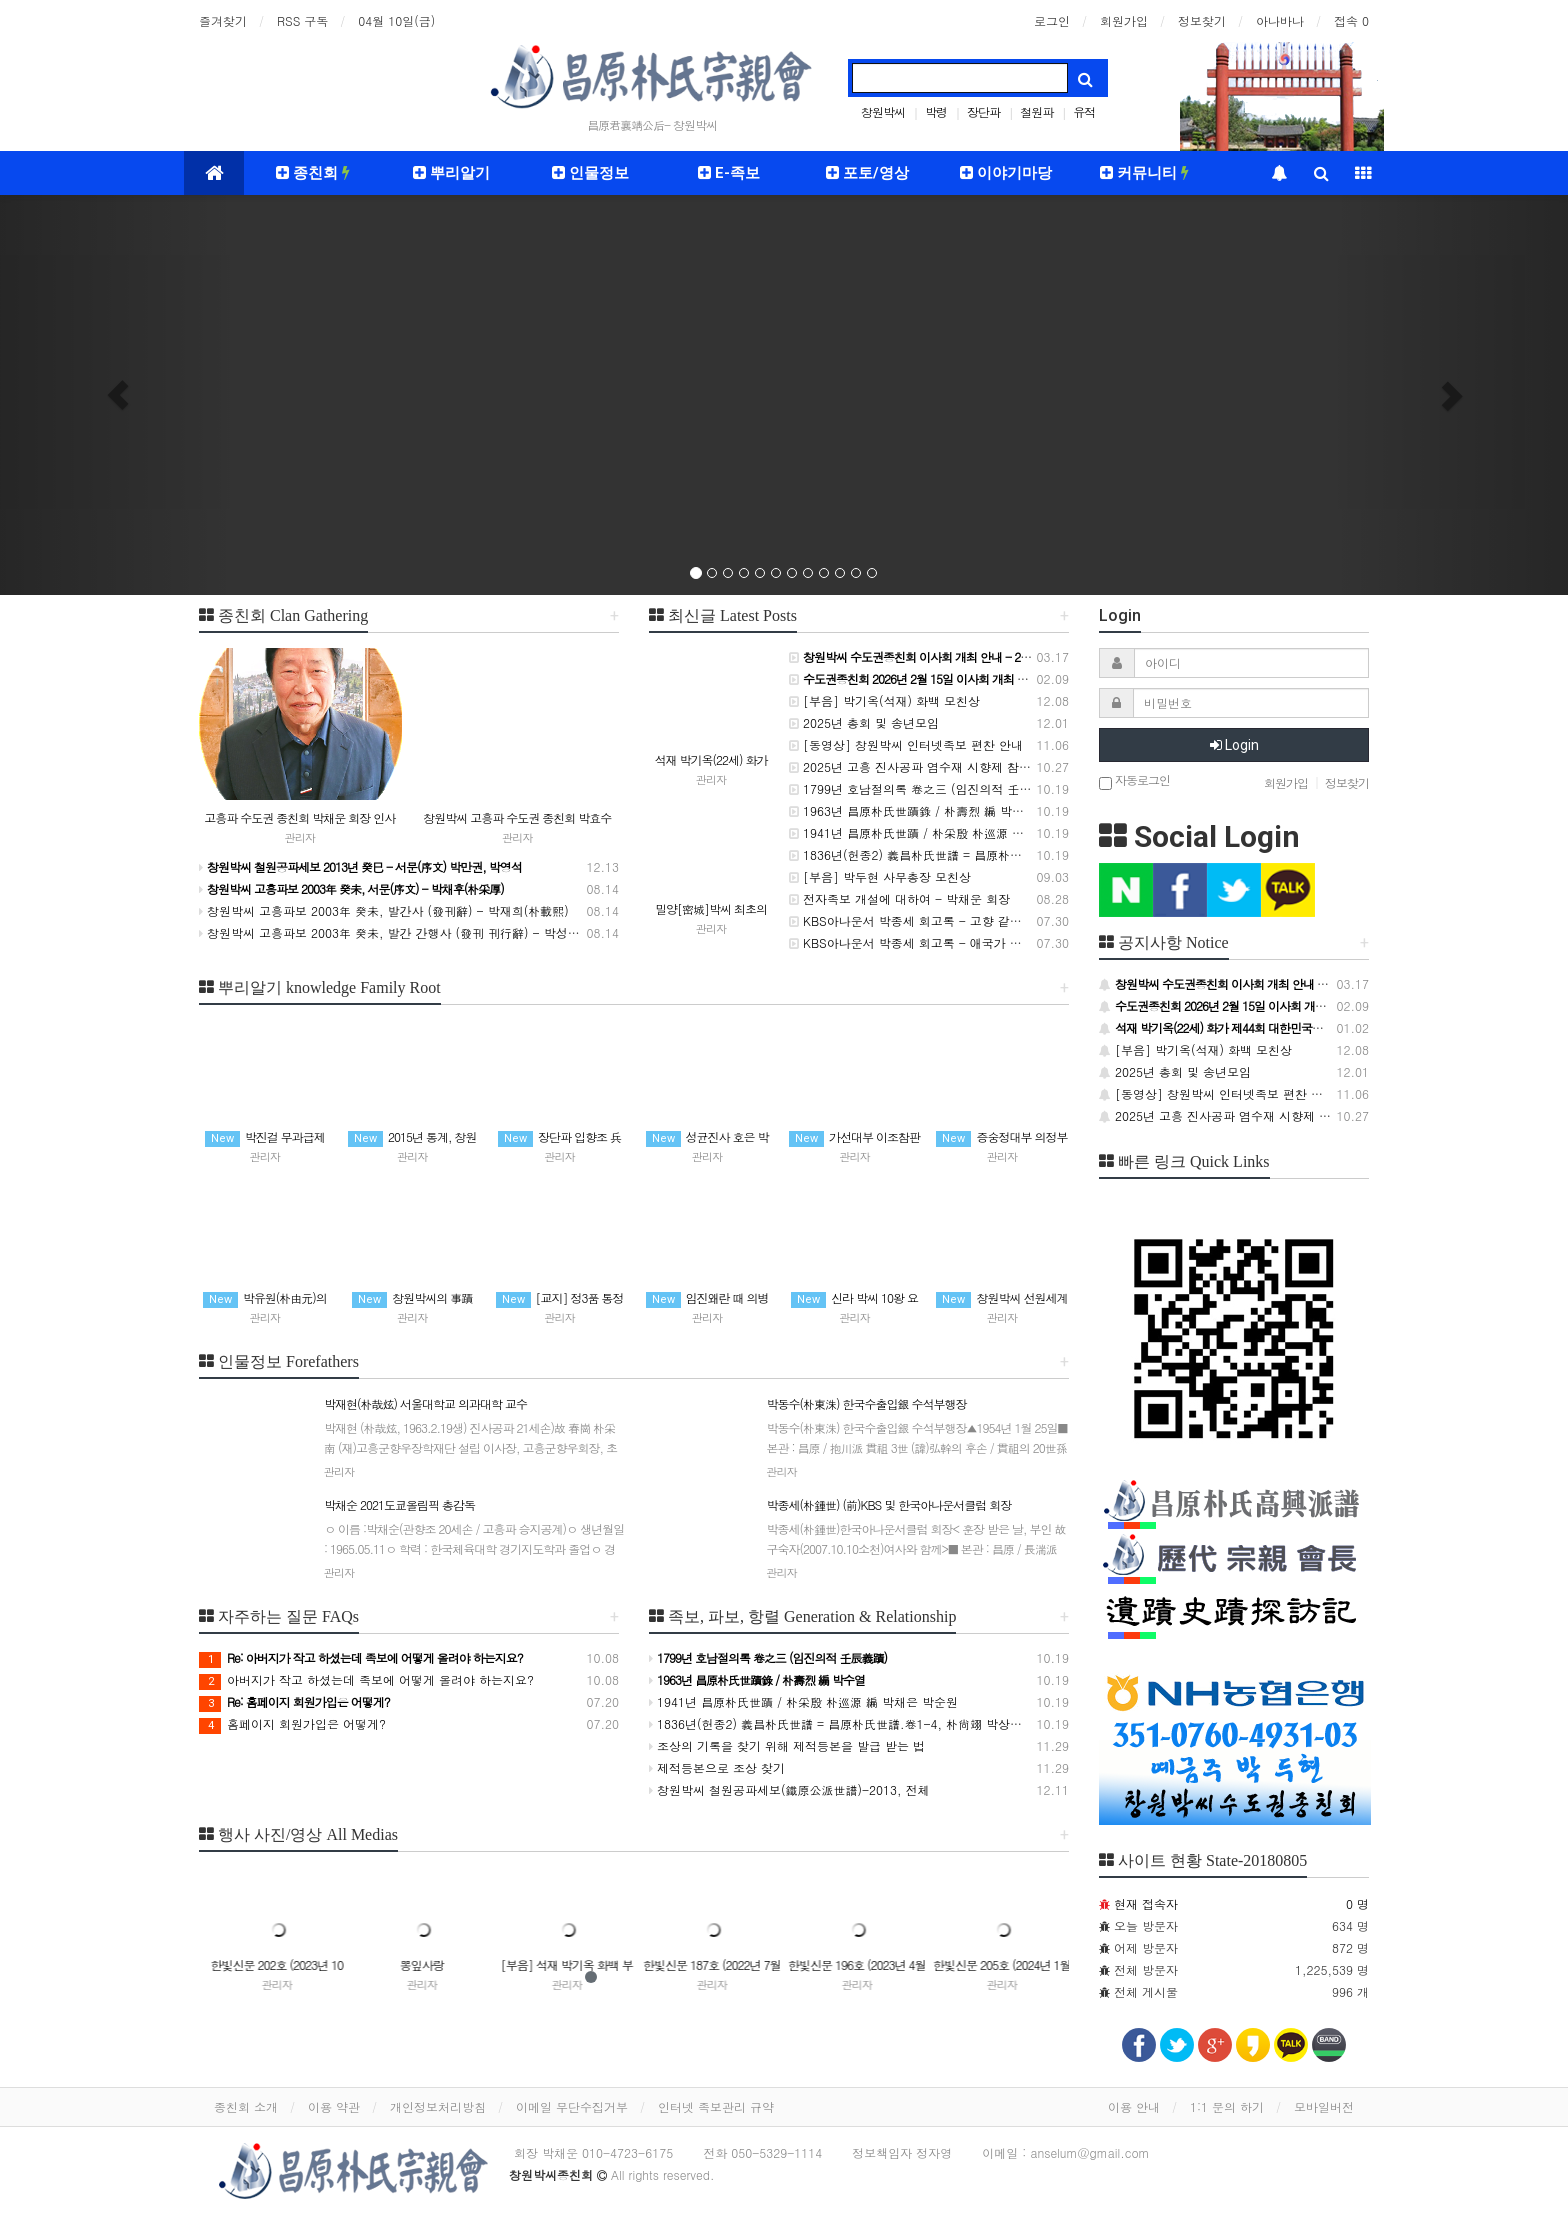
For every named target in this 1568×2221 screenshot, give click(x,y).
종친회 (313, 173)
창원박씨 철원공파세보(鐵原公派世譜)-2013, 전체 (789, 1789)
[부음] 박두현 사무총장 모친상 (880, 876)
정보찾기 (1202, 20)
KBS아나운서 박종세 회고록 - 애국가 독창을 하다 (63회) (951, 942)
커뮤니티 (1144, 173)
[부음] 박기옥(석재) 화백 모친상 (884, 700)
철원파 (1036, 111)
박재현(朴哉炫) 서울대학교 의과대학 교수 (475, 1446)
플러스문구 (270, 1964)
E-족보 (729, 173)
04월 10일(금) (396, 20)
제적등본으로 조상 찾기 (717, 1767)
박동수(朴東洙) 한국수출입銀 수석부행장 (918, 1446)
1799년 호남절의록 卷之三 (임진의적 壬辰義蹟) (924, 788)
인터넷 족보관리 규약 (716, 2106)
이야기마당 (1006, 173)
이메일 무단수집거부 (572, 2106)
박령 (936, 111)
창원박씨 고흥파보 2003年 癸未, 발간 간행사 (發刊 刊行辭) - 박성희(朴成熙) (412, 932)
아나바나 (1280, 20)
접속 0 (1351, 20)
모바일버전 (1324, 2106)
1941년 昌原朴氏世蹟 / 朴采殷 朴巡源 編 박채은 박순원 (946, 832)
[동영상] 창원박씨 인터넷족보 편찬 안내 (906, 744)
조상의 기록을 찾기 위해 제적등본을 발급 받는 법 (787, 1745)
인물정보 (590, 173)
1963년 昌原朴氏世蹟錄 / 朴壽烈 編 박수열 (912, 810)
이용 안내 (1134, 2106)
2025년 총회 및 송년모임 (864, 722)
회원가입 (1124, 20)
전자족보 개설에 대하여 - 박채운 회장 (899, 898)
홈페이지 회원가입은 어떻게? (292, 1723)
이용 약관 (334, 2106)
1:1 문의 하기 (1227, 2106)
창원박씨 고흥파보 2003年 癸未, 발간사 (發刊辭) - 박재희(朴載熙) (384, 910)
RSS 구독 (302, 20)
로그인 (1052, 20)
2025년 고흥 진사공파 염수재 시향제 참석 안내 (924, 766)
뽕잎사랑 (560, 1964)
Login (1234, 745)
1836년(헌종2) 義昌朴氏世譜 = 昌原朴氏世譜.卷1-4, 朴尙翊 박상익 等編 (992, 854)
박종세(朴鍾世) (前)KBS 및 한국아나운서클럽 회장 (918, 1547)
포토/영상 (867, 173)
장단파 (983, 111)
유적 (1084, 111)
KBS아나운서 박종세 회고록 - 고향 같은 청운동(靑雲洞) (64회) (967, 920)
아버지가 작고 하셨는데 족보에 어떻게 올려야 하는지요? (366, 1679)
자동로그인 (1134, 781)
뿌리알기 (451, 173)
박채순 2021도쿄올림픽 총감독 (475, 1547)
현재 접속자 (1146, 1903)
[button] (117, 395)
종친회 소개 (246, 2106)
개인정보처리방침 (438, 2106)
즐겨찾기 (223, 20)
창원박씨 (883, 111)
